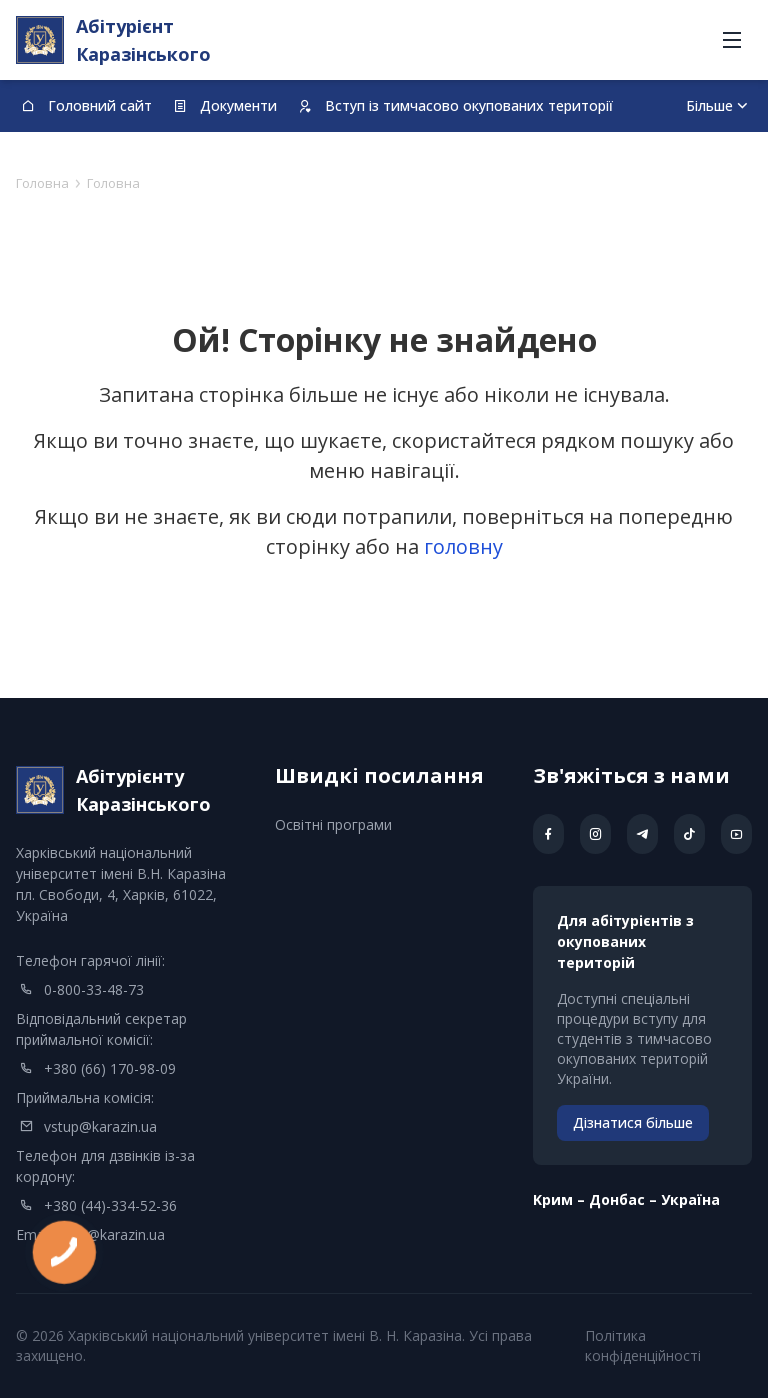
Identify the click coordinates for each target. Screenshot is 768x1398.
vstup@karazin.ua (100, 1126)
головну (463, 546)
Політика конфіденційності (643, 1345)
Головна (42, 183)
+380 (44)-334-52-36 (110, 1205)
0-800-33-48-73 (94, 989)
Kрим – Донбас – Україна (626, 1199)
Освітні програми (333, 824)
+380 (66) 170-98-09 (110, 1068)
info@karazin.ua (113, 1234)
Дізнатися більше (633, 1122)
